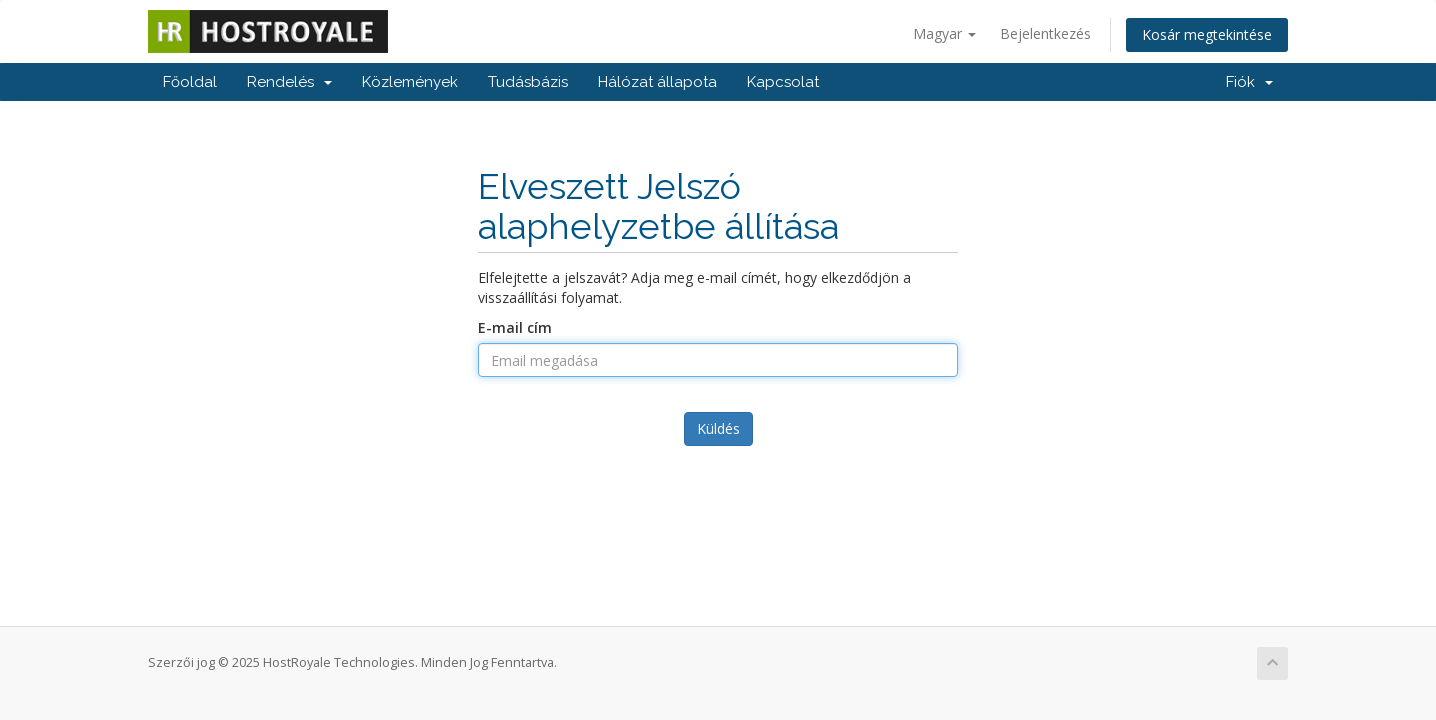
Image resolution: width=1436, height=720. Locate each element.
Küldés (718, 428)
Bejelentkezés (1045, 33)
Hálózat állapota (657, 82)
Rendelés (289, 82)
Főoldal (190, 82)
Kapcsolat (783, 82)
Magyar (944, 33)
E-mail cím (515, 327)
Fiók (1249, 82)
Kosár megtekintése (1207, 34)
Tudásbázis (528, 82)
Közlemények (410, 82)
